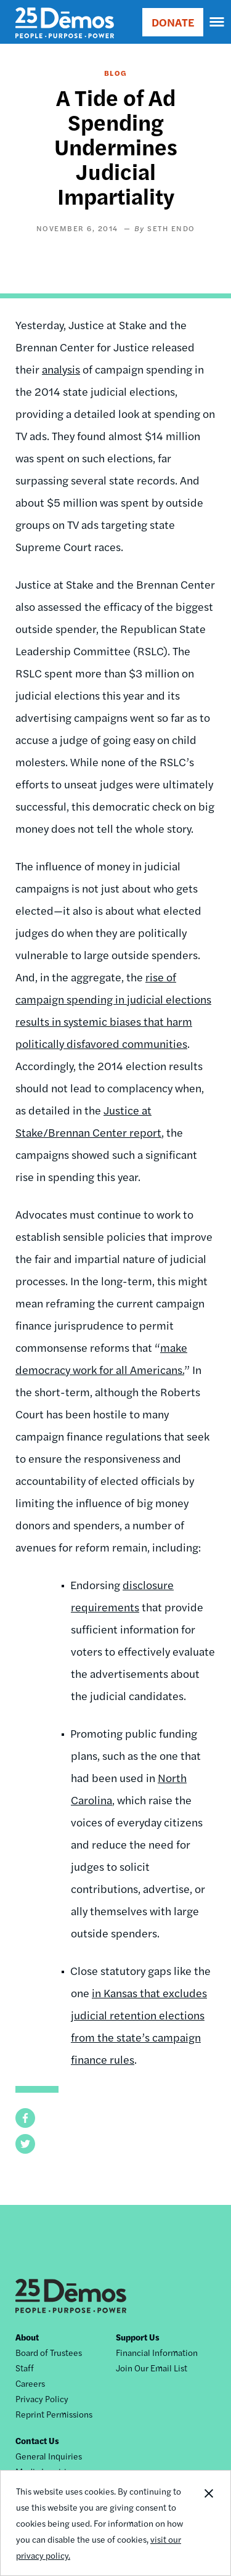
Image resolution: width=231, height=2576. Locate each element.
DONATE (173, 22)
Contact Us (37, 2440)
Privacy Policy (41, 2398)
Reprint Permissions (53, 2414)
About (27, 2337)
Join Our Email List (151, 2367)
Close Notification (208, 2523)
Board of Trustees (48, 2352)
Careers (30, 2383)
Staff (24, 2367)
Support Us (138, 2337)
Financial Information (157, 2352)
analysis (61, 369)
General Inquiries (48, 2456)
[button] (25, 2118)
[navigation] (217, 22)
